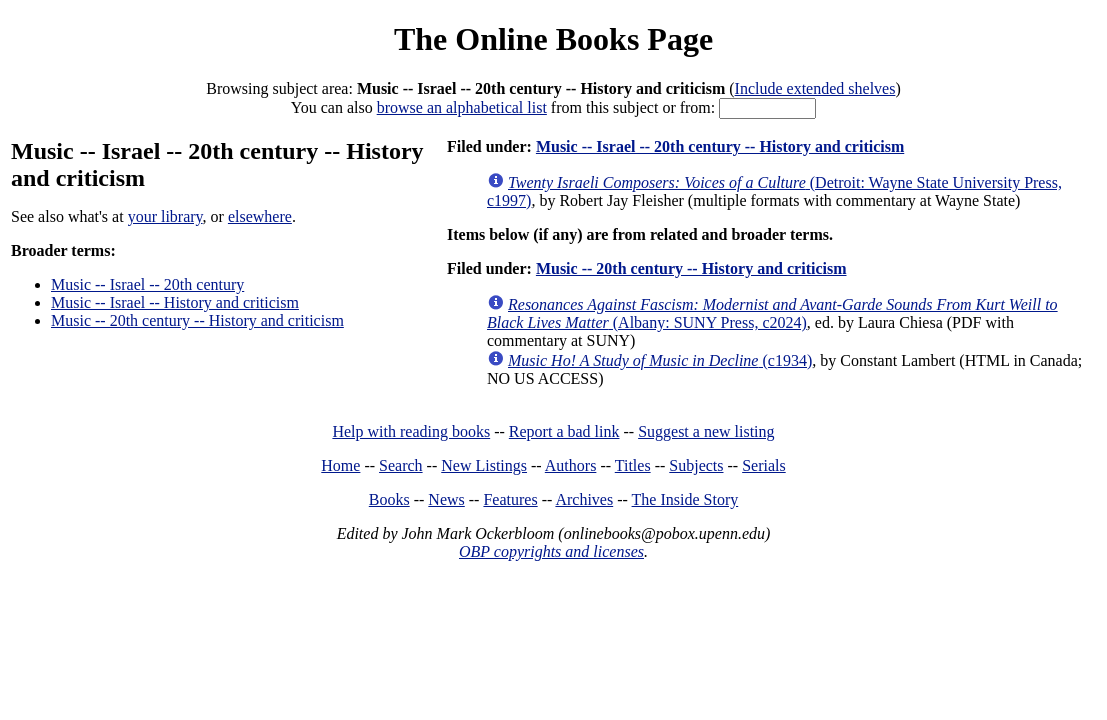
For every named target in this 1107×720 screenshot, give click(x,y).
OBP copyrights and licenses (551, 551)
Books (389, 499)
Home (340, 465)
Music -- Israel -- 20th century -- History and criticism (720, 146)
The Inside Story (685, 499)
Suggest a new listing (706, 431)
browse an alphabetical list (462, 107)
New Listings (484, 465)
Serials (764, 465)
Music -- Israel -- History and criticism (175, 302)
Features (510, 499)
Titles (633, 465)
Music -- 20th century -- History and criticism (197, 320)
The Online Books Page (553, 39)
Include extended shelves (815, 88)
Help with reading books (411, 431)
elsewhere (260, 216)
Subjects (696, 465)
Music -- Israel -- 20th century (147, 284)
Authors (571, 465)
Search (401, 465)
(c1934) (660, 360)
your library (165, 216)
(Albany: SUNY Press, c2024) (772, 313)
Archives (584, 499)
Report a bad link (564, 431)
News (446, 499)
